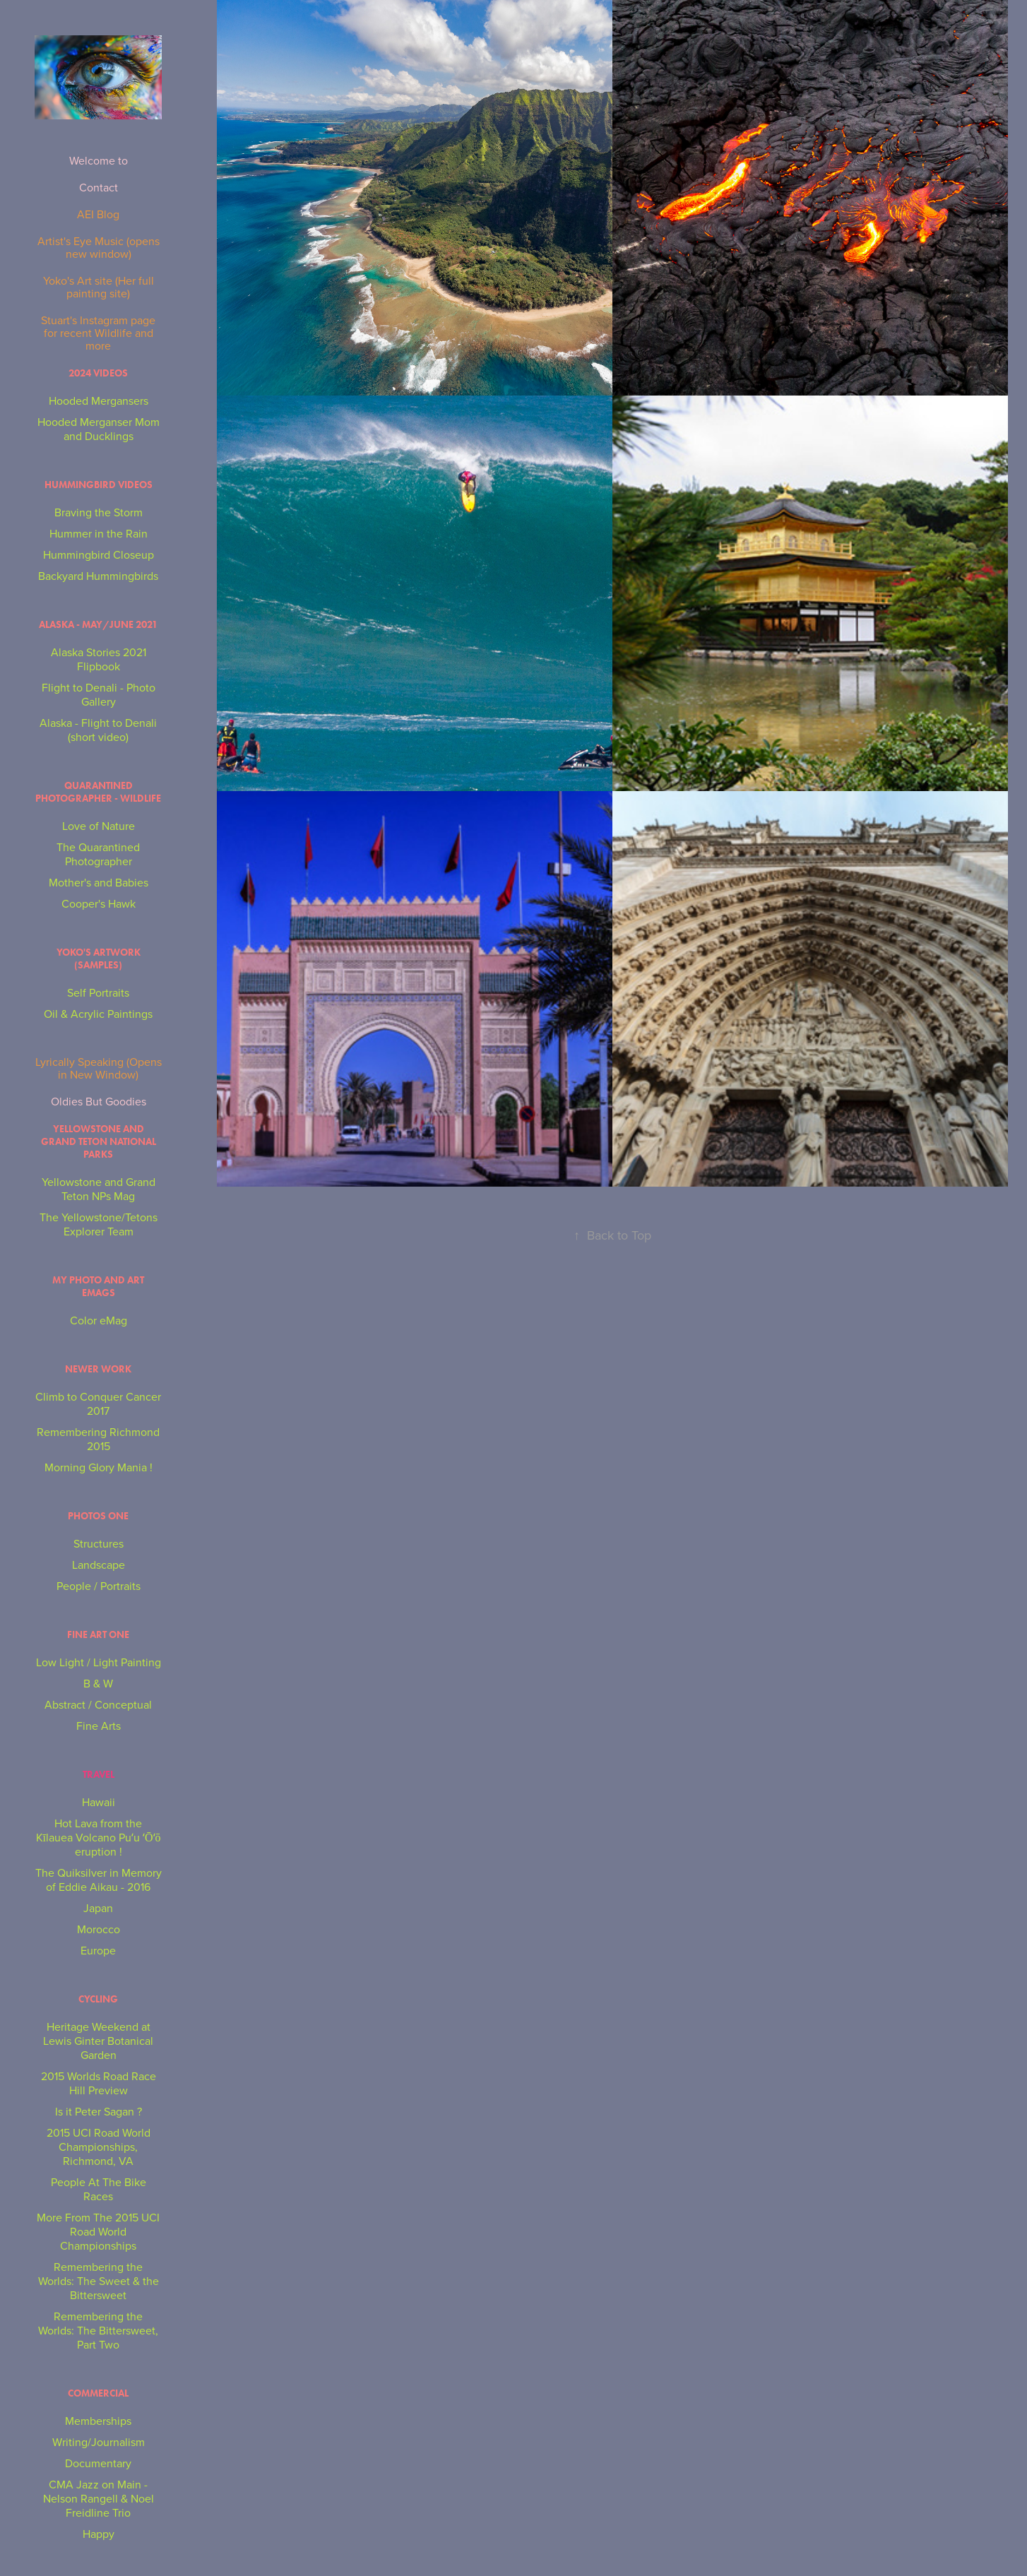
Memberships (98, 2420)
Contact (98, 187)
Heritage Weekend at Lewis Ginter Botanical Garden (98, 2040)
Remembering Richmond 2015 (98, 1439)
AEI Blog (98, 214)
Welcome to (98, 160)
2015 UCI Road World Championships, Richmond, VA (98, 2146)
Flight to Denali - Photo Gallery (98, 694)
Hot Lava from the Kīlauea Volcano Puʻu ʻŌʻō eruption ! (98, 1837)
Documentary (98, 2463)
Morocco (98, 1929)
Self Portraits (98, 992)
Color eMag (98, 1320)
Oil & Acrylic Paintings (98, 1013)
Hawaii (98, 1802)
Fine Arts (98, 1725)
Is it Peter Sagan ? (98, 2111)
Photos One (98, 1516)
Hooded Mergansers (98, 400)
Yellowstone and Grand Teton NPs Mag (98, 1189)
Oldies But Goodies (98, 1101)
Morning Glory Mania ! (98, 1467)
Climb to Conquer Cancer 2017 (98, 1403)
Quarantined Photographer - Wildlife (98, 792)
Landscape (98, 1564)
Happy (98, 2533)
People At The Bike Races (98, 2189)
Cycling (98, 1999)
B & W (98, 1683)
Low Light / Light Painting (98, 1662)
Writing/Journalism (98, 2442)
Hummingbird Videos (98, 485)
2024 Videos (98, 373)
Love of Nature (98, 825)
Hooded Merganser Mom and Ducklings (98, 429)
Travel (98, 1775)
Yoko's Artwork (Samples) (99, 958)
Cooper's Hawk (98, 903)
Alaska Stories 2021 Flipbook (98, 659)
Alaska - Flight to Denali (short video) (98, 729)
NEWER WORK (98, 1369)
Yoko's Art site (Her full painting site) (98, 287)
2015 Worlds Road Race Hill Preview (98, 2083)
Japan (98, 1908)
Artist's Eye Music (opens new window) (98, 247)
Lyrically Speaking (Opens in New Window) (98, 1068)
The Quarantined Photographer (98, 854)
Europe (98, 1950)
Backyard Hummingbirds (98, 575)
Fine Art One (98, 1635)
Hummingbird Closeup (98, 554)
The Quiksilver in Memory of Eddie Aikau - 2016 (98, 1879)
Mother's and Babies (98, 882)
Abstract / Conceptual (98, 1704)
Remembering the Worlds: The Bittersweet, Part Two (98, 2330)
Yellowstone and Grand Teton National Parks (98, 1142)
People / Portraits (99, 1585)
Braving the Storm (98, 512)
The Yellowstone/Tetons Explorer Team (99, 1224)
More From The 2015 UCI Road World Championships (98, 2231)
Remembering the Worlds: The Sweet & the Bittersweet (98, 2281)
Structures (98, 1543)
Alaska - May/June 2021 (98, 625)
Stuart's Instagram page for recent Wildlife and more (98, 332)
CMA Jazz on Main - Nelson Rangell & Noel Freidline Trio (98, 2498)
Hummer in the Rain (98, 533)
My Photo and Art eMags (98, 1286)
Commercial (98, 2393)
